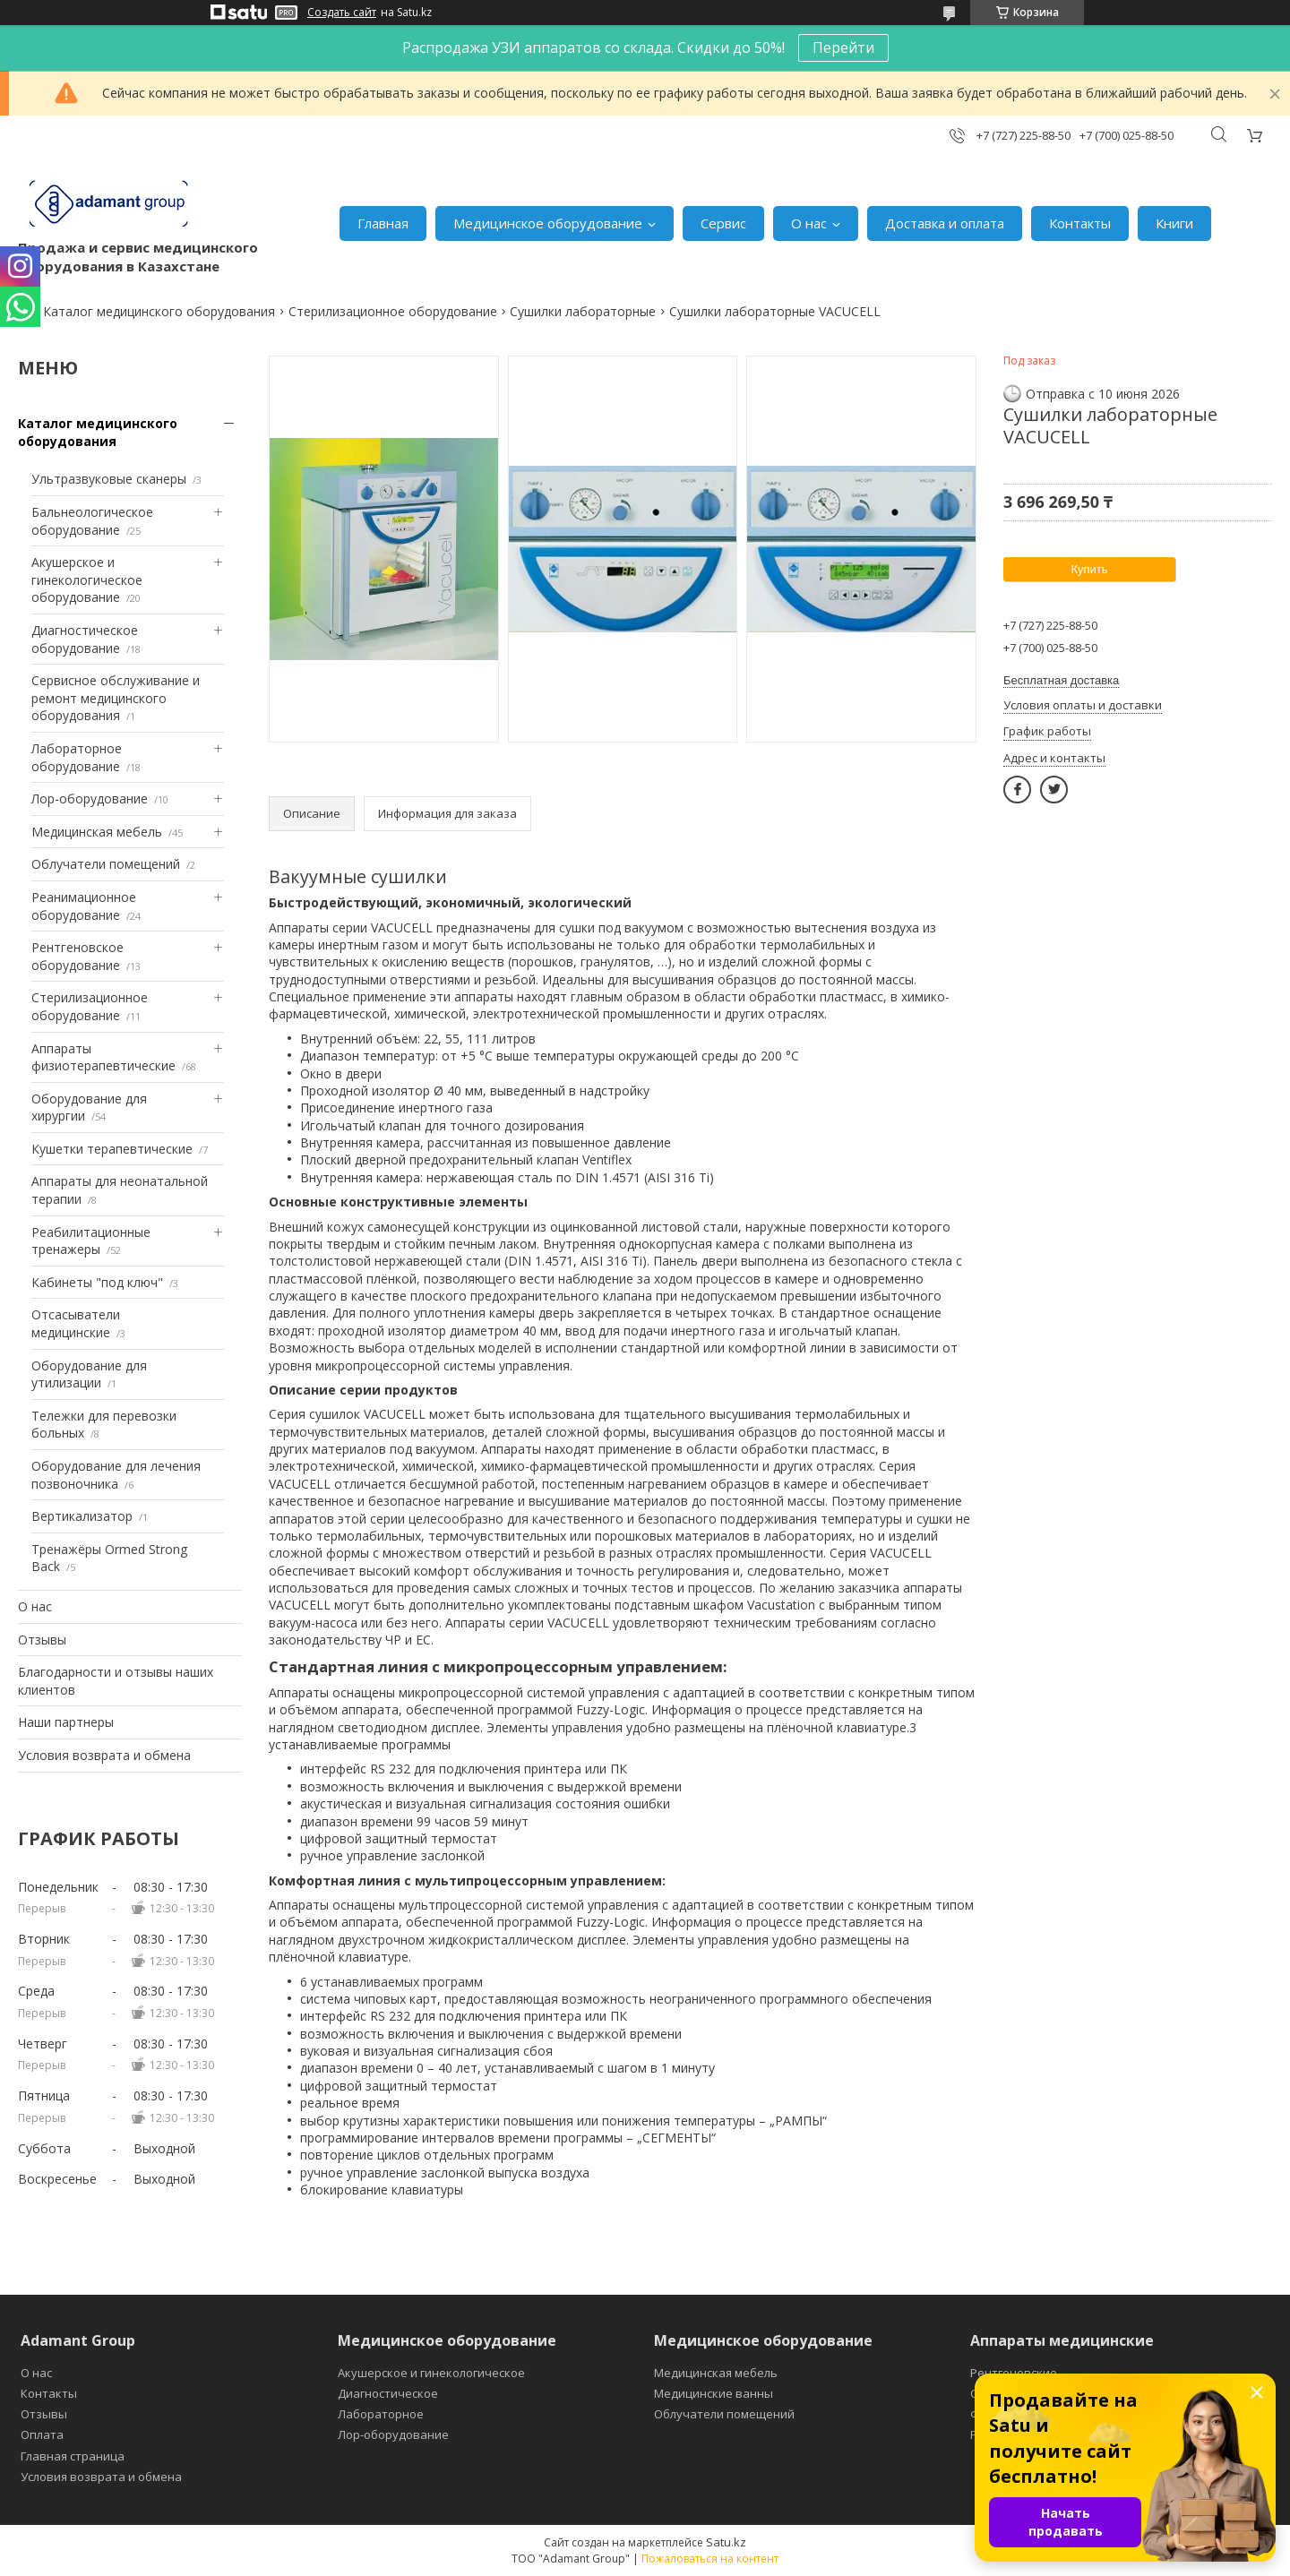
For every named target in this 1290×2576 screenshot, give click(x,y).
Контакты (1080, 223)
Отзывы (42, 1639)
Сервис (723, 223)
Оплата (42, 2434)
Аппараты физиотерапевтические (103, 1057)
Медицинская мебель (96, 831)
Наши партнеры (66, 1721)
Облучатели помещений (105, 863)
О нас (809, 223)
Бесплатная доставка (1061, 680)
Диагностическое (388, 2393)
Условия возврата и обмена (104, 1755)
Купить (1089, 569)
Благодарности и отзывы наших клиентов (115, 1680)
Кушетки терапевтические (112, 1148)
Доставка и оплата (944, 223)
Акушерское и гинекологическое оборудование (86, 579)
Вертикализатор (82, 1515)
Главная (382, 223)
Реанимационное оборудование (83, 906)
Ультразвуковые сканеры (108, 478)
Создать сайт (341, 12)
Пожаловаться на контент (709, 2558)
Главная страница (73, 2456)
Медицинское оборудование (547, 223)
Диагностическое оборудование (84, 639)
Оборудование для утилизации (89, 1374)
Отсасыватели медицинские (75, 1323)
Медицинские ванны (713, 2393)
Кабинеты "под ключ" (97, 1282)
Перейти (843, 47)
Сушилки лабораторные (583, 311)
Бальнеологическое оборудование (92, 520)
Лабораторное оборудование (76, 757)
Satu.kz (726, 2542)
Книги (1174, 223)
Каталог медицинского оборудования (159, 311)
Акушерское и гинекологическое (431, 2373)
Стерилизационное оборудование (392, 311)
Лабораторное (381, 2414)
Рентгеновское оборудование (77, 956)
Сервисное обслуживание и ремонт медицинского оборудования (115, 698)
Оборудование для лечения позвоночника (116, 1474)
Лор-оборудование (89, 798)
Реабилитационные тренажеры (90, 1241)
